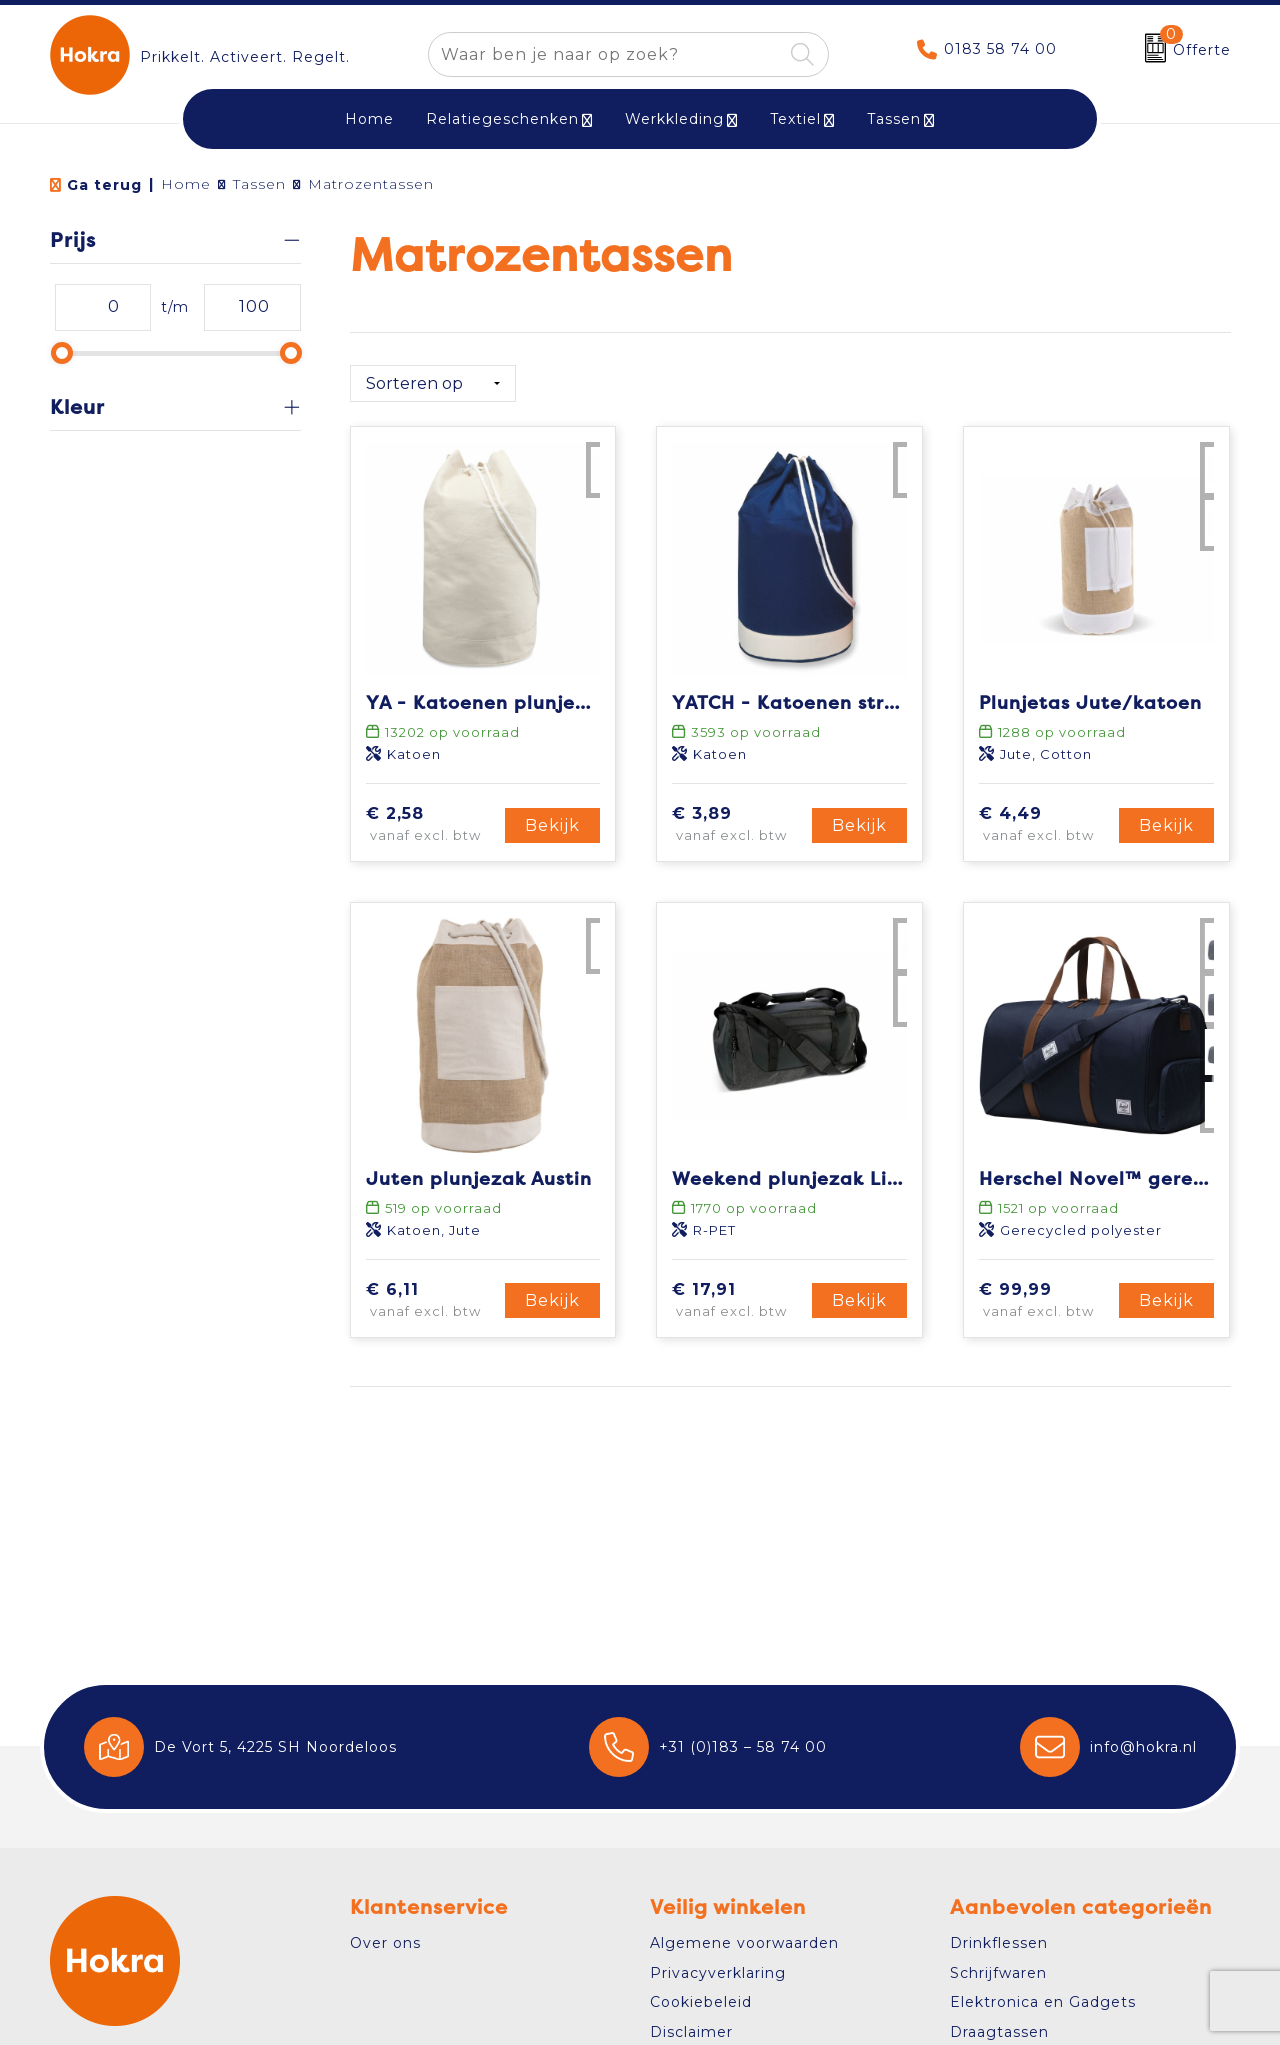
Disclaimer (691, 2032)
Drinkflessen (999, 1943)
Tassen (894, 119)
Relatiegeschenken (502, 119)
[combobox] (605, 54)
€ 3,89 (739, 817)
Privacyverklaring (718, 1973)
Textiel (795, 119)
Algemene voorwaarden (744, 1943)
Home (186, 184)
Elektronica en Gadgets (1043, 2002)
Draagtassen (999, 2032)
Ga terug (104, 185)
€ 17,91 (739, 1293)
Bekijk (552, 817)
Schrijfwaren (998, 1973)
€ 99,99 (1046, 1293)
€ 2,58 (433, 817)
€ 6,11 (433, 1293)
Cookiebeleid (701, 2002)
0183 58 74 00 (1000, 49)
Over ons (385, 1943)
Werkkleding (674, 119)
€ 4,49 (1046, 817)
